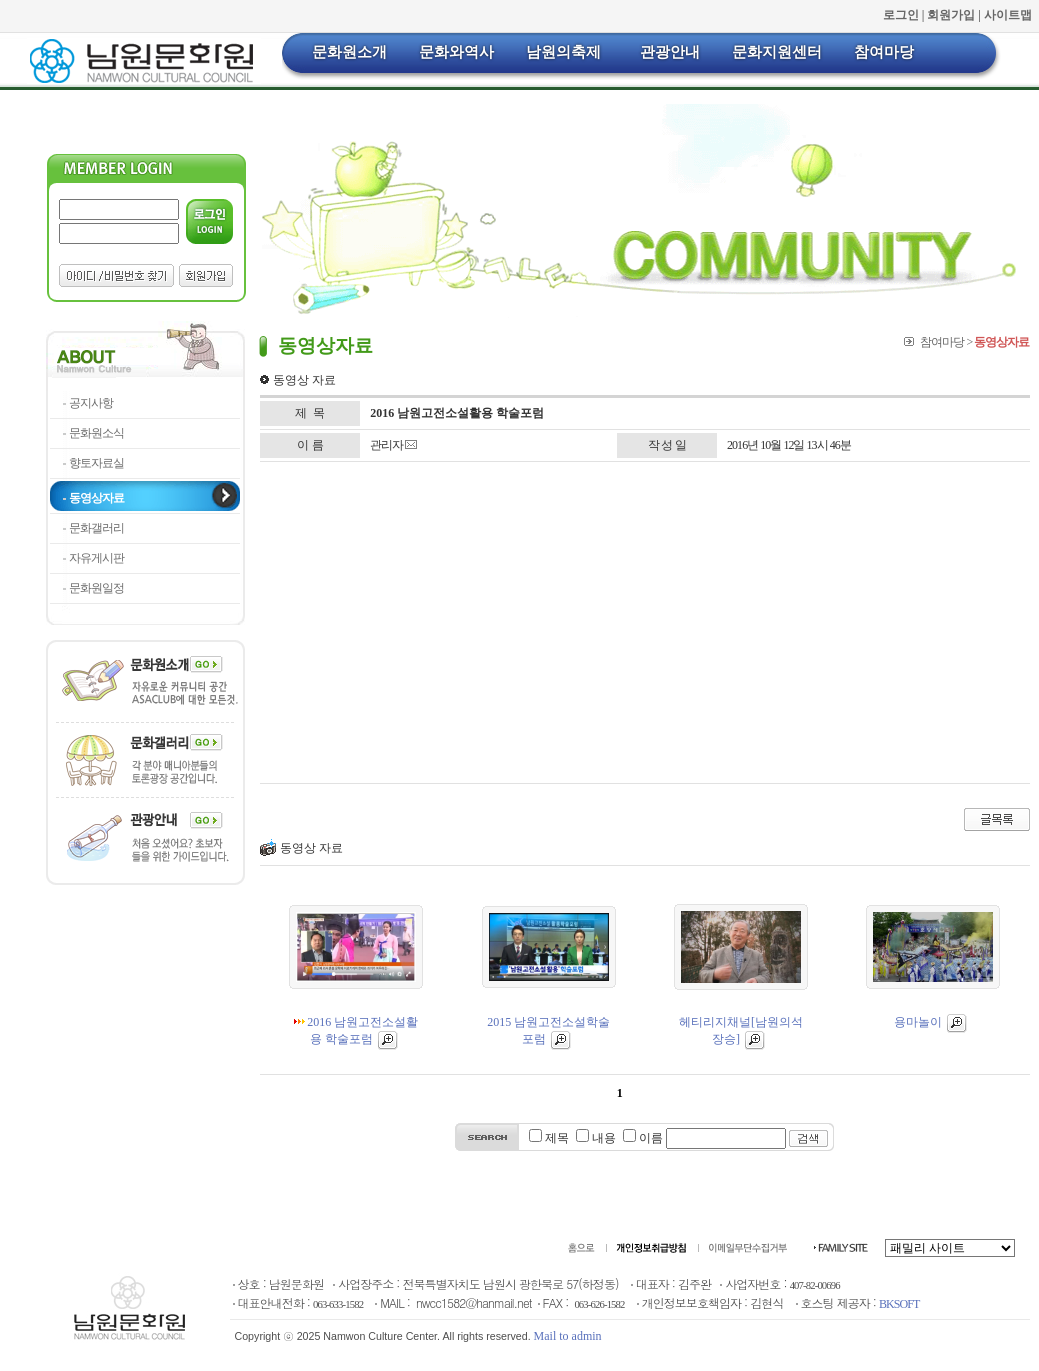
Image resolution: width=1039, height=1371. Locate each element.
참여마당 (884, 52)
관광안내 (670, 52)
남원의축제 (563, 52)
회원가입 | (955, 15)
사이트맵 (1008, 15)
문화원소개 (349, 52)
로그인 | (905, 15)
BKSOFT (899, 1304)
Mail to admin (568, 1336)
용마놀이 (930, 1022)
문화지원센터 (777, 52)
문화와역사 (456, 52)
